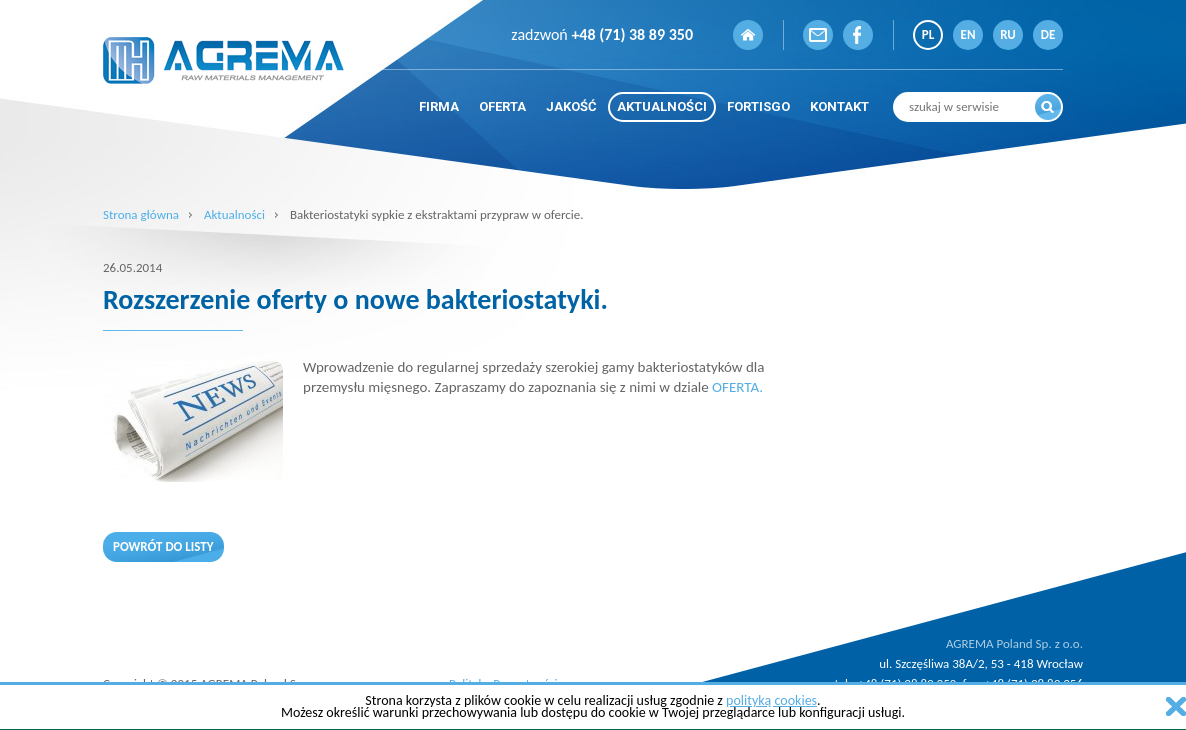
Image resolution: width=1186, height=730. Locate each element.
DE (1048, 34)
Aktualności (234, 214)
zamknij (1176, 706)
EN (968, 34)
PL (928, 34)
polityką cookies (771, 700)
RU (1008, 34)
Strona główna (141, 214)
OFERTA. (737, 387)
